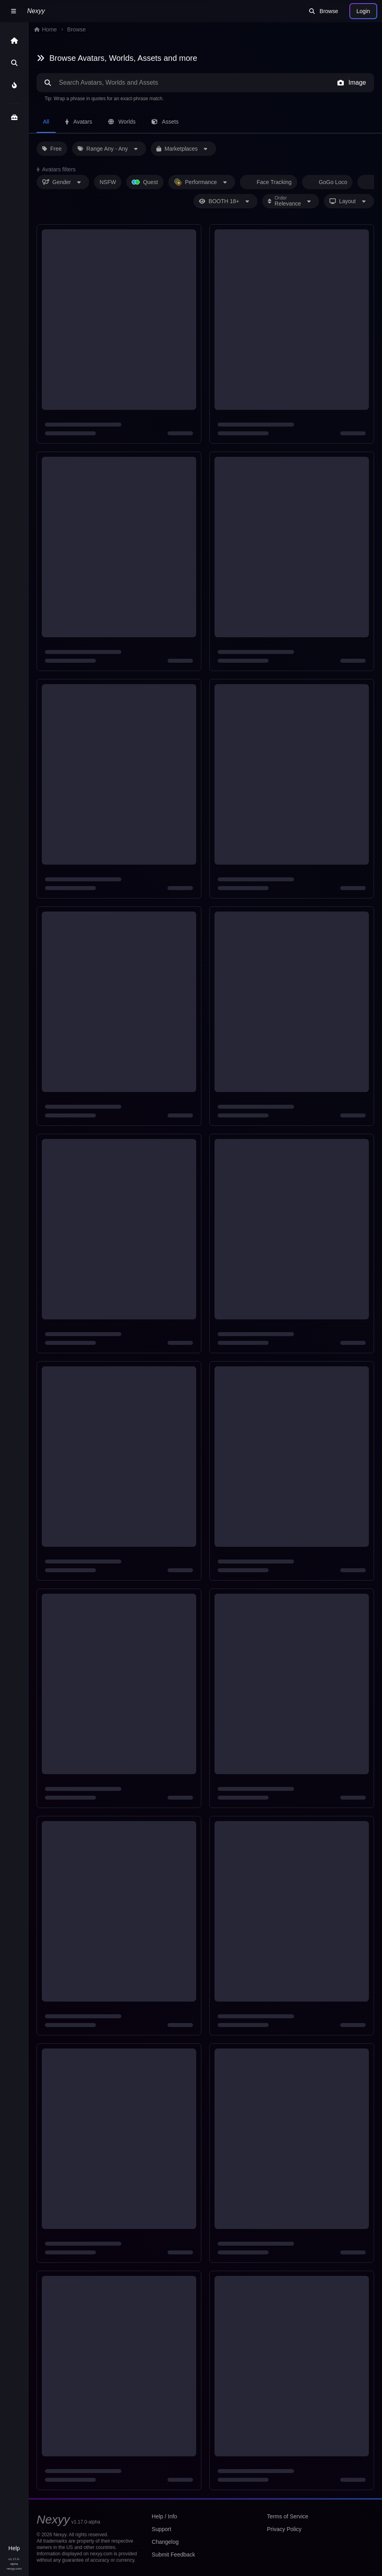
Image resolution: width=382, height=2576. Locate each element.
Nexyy (36, 11)
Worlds (123, 121)
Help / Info (165, 2516)
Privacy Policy (284, 2529)
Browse (323, 11)
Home (45, 29)
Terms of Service (287, 2516)
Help (14, 2548)
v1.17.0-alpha (14, 2561)
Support (162, 2529)
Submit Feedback (173, 2554)
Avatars (80, 121)
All (46, 121)
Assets (167, 121)
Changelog (165, 2541)
